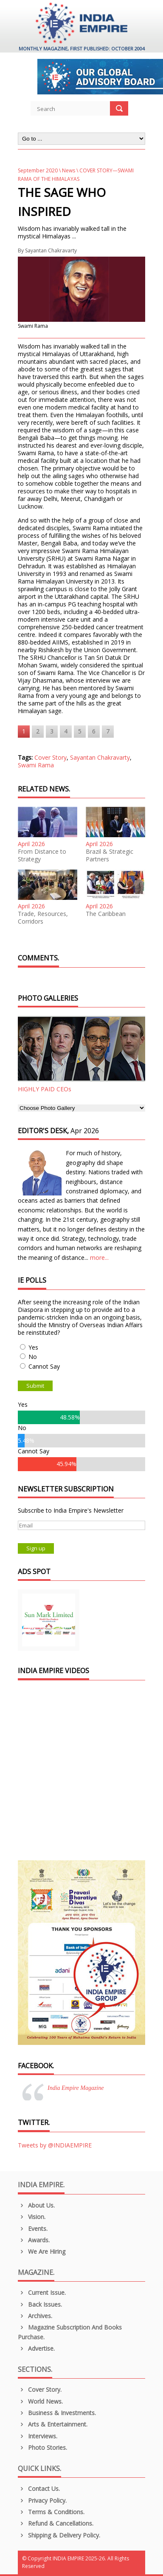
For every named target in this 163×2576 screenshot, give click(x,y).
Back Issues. (40, 2304)
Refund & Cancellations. (55, 2523)
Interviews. (37, 2436)
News (68, 170)
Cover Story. (40, 2389)
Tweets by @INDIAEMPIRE (55, 2145)
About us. (36, 2205)
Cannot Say (44, 1366)
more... (99, 1257)
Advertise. (36, 2348)
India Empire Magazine (76, 2088)
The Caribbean (106, 914)
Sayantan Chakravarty (51, 250)
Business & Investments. (57, 2413)
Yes (33, 1347)
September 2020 (38, 170)
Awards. (34, 2240)
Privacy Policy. (42, 2500)
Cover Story (50, 757)
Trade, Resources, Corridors (43, 917)
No (32, 1357)
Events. (33, 2229)
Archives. (35, 2316)
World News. (40, 2401)
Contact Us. (39, 2489)
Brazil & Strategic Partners (109, 855)
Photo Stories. (42, 2447)
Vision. (31, 2217)
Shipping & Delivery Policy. (59, 2535)
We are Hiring (41, 2251)
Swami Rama (36, 765)
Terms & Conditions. (51, 2512)
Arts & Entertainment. (52, 2424)
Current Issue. (42, 2292)
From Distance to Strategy (42, 855)
